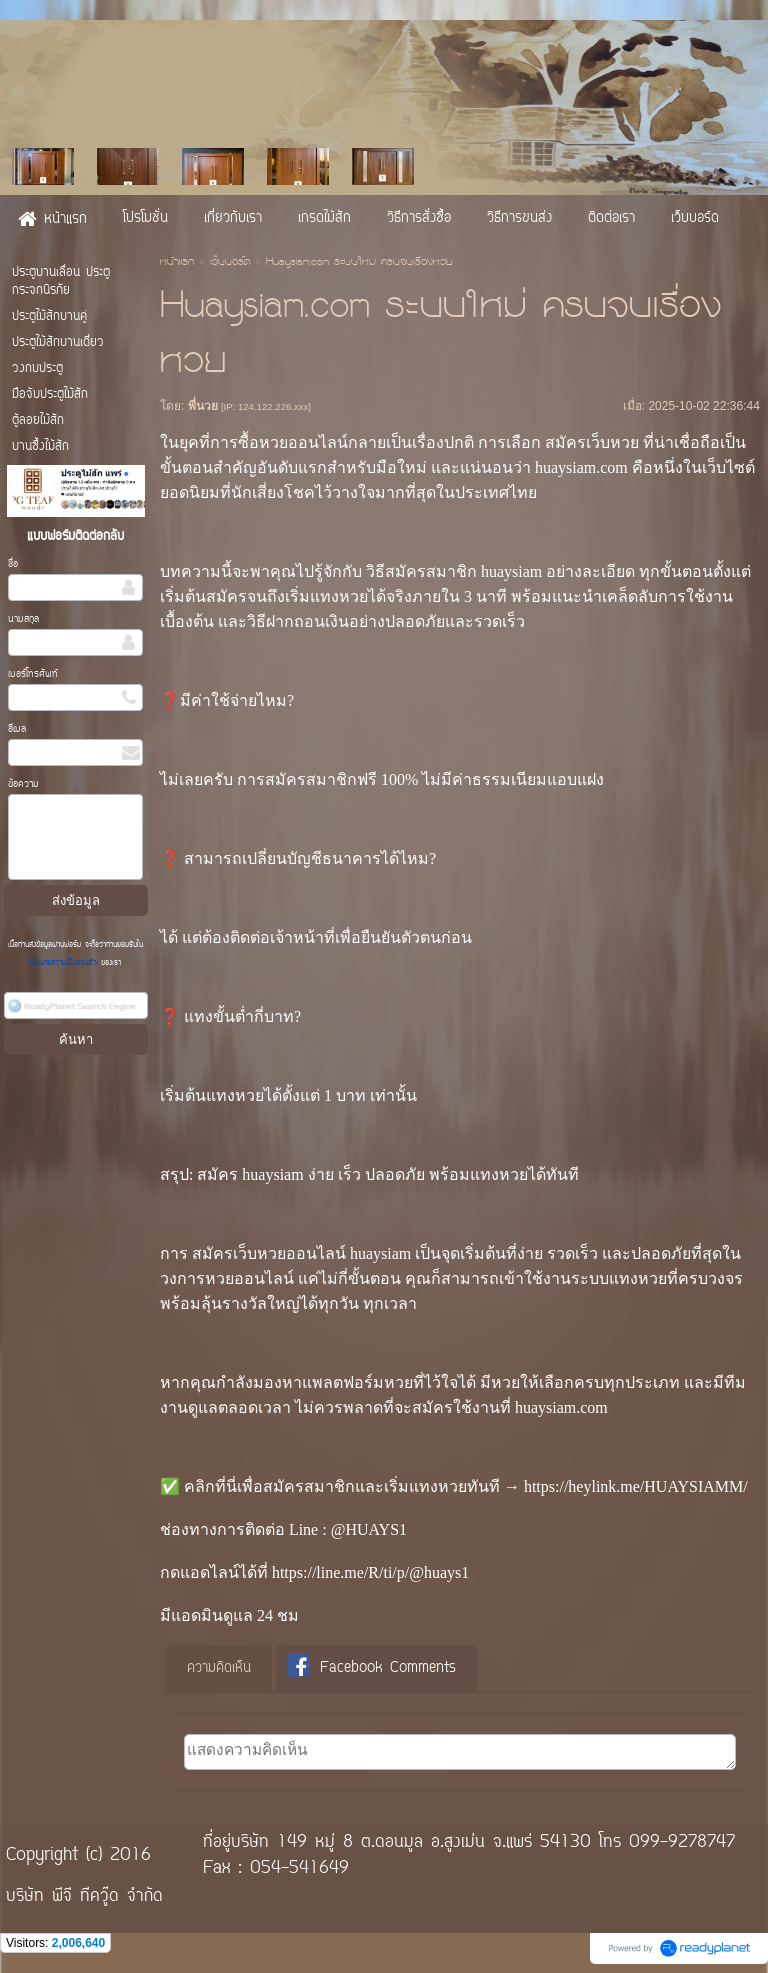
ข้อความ (23, 784)
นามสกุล (23, 619)
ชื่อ (13, 564)
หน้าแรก (177, 263)
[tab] (219, 1669)
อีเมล (17, 729)
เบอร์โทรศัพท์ (33, 674)
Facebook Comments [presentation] (371, 1667)
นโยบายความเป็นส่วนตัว (65, 963)
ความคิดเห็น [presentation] (219, 1668)
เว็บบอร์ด (230, 263)
